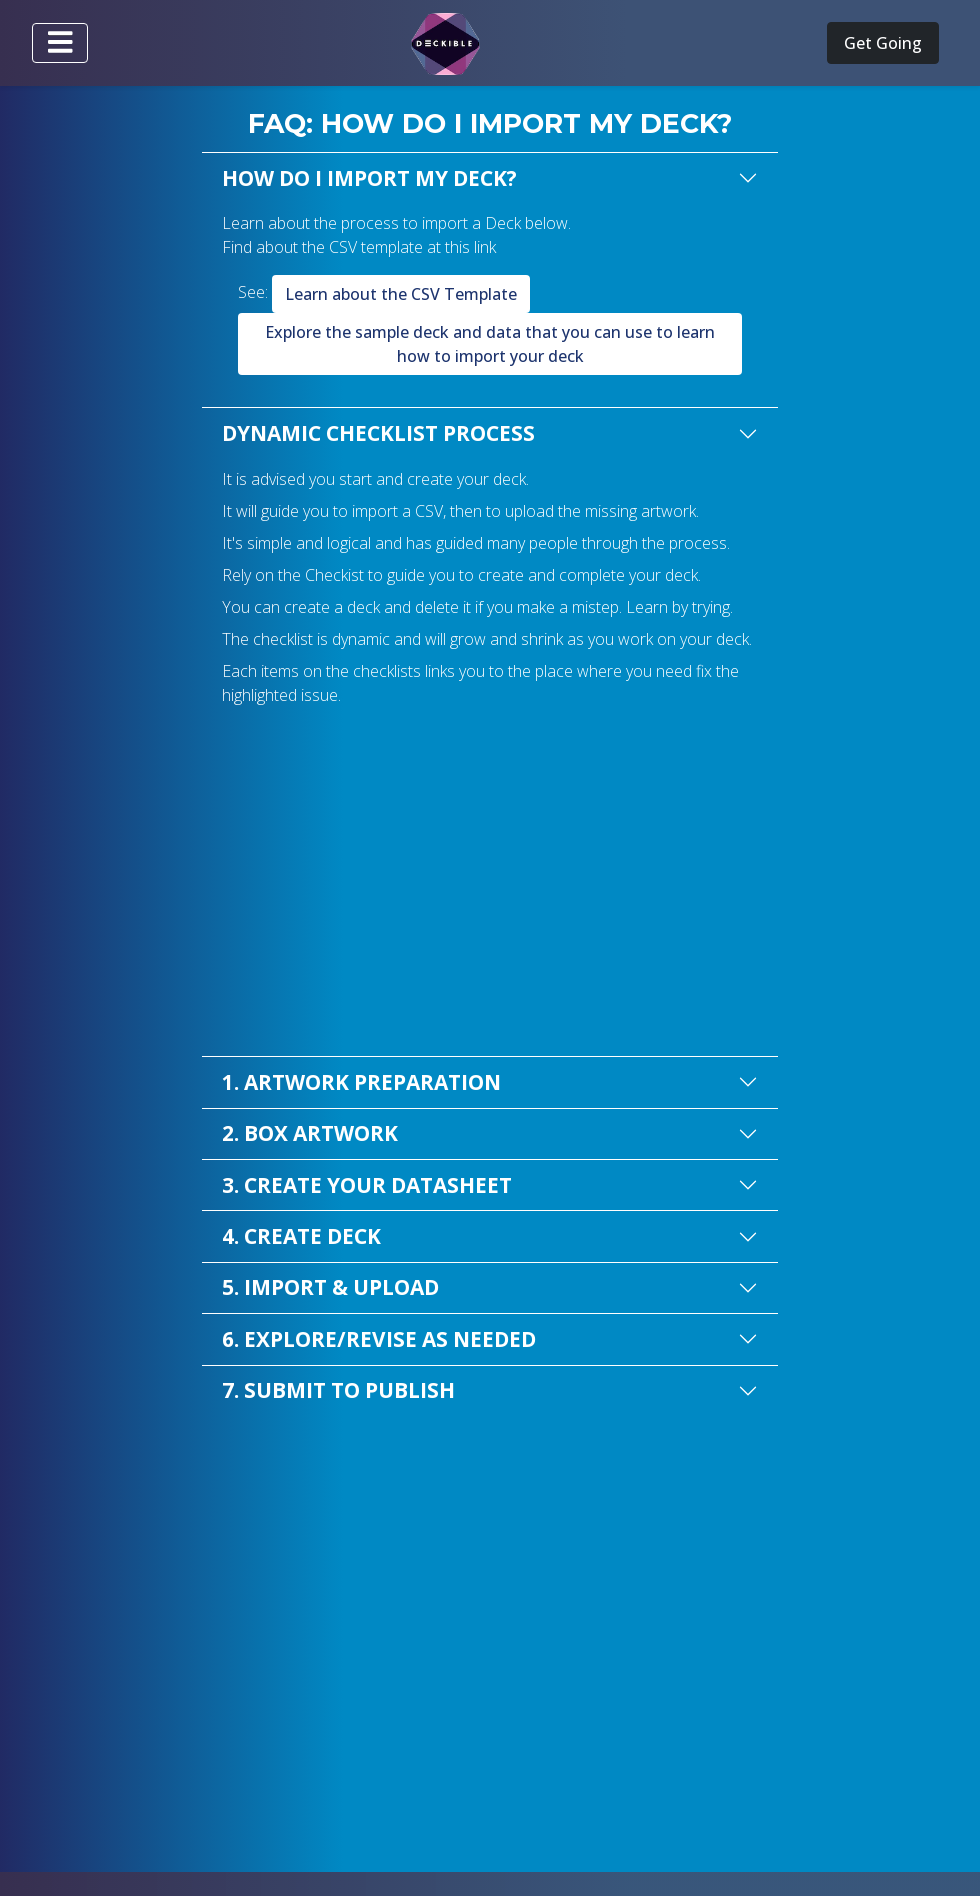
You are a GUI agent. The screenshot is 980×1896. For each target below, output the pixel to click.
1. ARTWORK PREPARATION (361, 1082)
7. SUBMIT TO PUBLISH (338, 1390)
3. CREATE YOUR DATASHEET (367, 1185)
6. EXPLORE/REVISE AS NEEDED (379, 1339)
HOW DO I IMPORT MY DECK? (369, 178)
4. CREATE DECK (301, 1236)
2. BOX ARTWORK (310, 1133)
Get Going (883, 43)
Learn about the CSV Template (401, 294)
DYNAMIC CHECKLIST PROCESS (378, 433)
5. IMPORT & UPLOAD (330, 1287)
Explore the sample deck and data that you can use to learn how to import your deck (490, 344)
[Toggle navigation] (60, 43)
